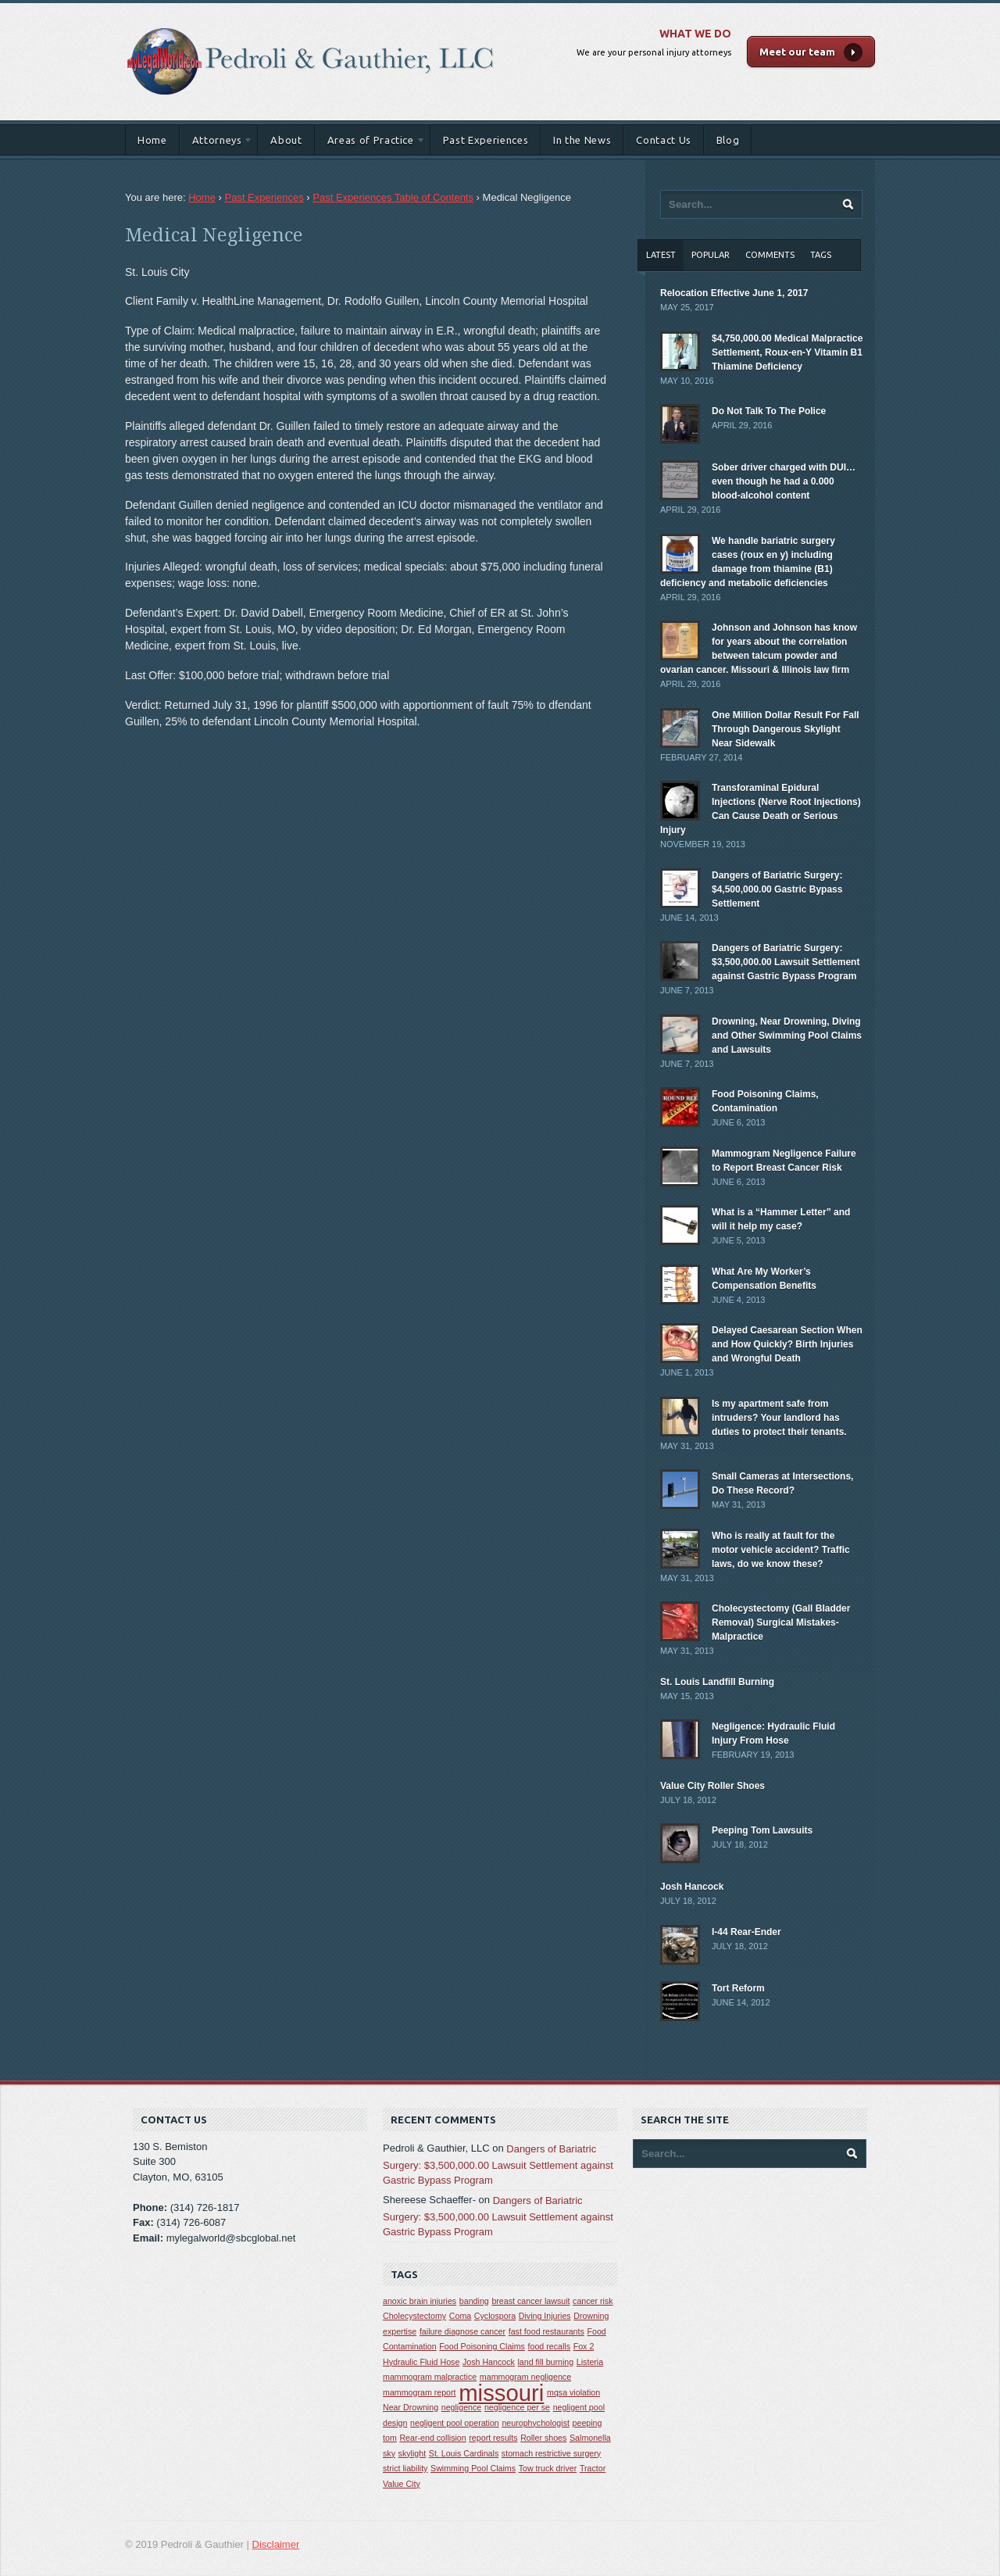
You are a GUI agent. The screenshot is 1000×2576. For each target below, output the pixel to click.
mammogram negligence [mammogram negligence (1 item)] (525, 2376)
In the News (582, 139)
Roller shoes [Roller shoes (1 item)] (543, 2437)
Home (152, 139)
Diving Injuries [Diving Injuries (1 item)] (545, 2315)
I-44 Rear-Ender (746, 1932)
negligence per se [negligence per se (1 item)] (517, 2407)
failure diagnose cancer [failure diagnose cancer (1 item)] (462, 2331)
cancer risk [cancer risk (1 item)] (593, 2301)
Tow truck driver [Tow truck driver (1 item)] (548, 2468)
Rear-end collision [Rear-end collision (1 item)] (432, 2437)
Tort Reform (738, 1988)
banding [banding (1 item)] (474, 2301)
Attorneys (217, 142)
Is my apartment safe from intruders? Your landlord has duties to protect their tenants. (779, 1417)
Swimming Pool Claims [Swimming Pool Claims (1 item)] (473, 2468)
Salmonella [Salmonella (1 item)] (590, 2437)
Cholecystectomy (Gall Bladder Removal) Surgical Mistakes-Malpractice (781, 1622)
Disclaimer (276, 2544)
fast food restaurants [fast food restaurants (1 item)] (546, 2331)
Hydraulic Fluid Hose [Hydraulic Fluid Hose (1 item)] (421, 2362)
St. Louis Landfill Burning (717, 1681)
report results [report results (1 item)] (493, 2437)
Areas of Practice (370, 142)
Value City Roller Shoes (712, 1785)
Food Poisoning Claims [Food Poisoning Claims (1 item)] (482, 2346)
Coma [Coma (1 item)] (460, 2315)
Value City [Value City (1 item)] (401, 2483)
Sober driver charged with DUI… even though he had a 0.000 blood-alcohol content (783, 481)
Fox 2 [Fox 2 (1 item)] (584, 2346)
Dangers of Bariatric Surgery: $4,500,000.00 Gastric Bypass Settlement (777, 889)
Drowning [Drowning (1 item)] (591, 2315)
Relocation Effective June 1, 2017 (734, 293)
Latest (661, 254)
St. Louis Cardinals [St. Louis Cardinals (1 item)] (463, 2453)
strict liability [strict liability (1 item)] (405, 2468)
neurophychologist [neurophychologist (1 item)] (536, 2423)
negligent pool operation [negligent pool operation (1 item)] (454, 2423)
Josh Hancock (691, 1886)
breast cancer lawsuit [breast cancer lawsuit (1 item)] (530, 2301)
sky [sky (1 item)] (389, 2453)
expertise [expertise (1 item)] (399, 2331)
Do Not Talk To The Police (769, 411)
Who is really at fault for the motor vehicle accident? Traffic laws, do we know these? (781, 1549)
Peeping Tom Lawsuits (762, 1830)
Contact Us (663, 139)
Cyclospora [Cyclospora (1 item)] (495, 2315)
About (286, 139)
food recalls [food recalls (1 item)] (549, 2346)
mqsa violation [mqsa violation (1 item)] (573, 2392)
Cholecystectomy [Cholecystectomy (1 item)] (414, 2315)
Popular (710, 254)
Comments (770, 254)
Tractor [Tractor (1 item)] (592, 2468)
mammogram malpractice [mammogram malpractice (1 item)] (430, 2376)
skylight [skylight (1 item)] (412, 2453)
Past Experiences (485, 139)
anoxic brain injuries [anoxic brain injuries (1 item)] (419, 2301)
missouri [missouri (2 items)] (501, 2393)
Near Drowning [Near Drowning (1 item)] (410, 2407)
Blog (728, 139)
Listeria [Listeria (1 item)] (590, 2362)
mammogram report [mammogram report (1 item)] (419, 2392)
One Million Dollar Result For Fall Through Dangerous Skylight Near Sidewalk (785, 729)
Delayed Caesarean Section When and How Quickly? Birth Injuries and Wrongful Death (787, 1344)
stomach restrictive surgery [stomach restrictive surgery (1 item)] (551, 2453)
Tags (820, 254)
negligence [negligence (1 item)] (461, 2407)
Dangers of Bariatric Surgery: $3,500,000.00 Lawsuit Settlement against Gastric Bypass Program (785, 962)
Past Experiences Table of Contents (392, 197)
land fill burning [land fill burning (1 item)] (546, 2362)
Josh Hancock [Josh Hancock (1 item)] (488, 2362)
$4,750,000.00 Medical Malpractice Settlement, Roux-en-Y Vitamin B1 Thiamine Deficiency (787, 352)
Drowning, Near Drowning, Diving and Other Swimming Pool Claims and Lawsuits (787, 1035)
